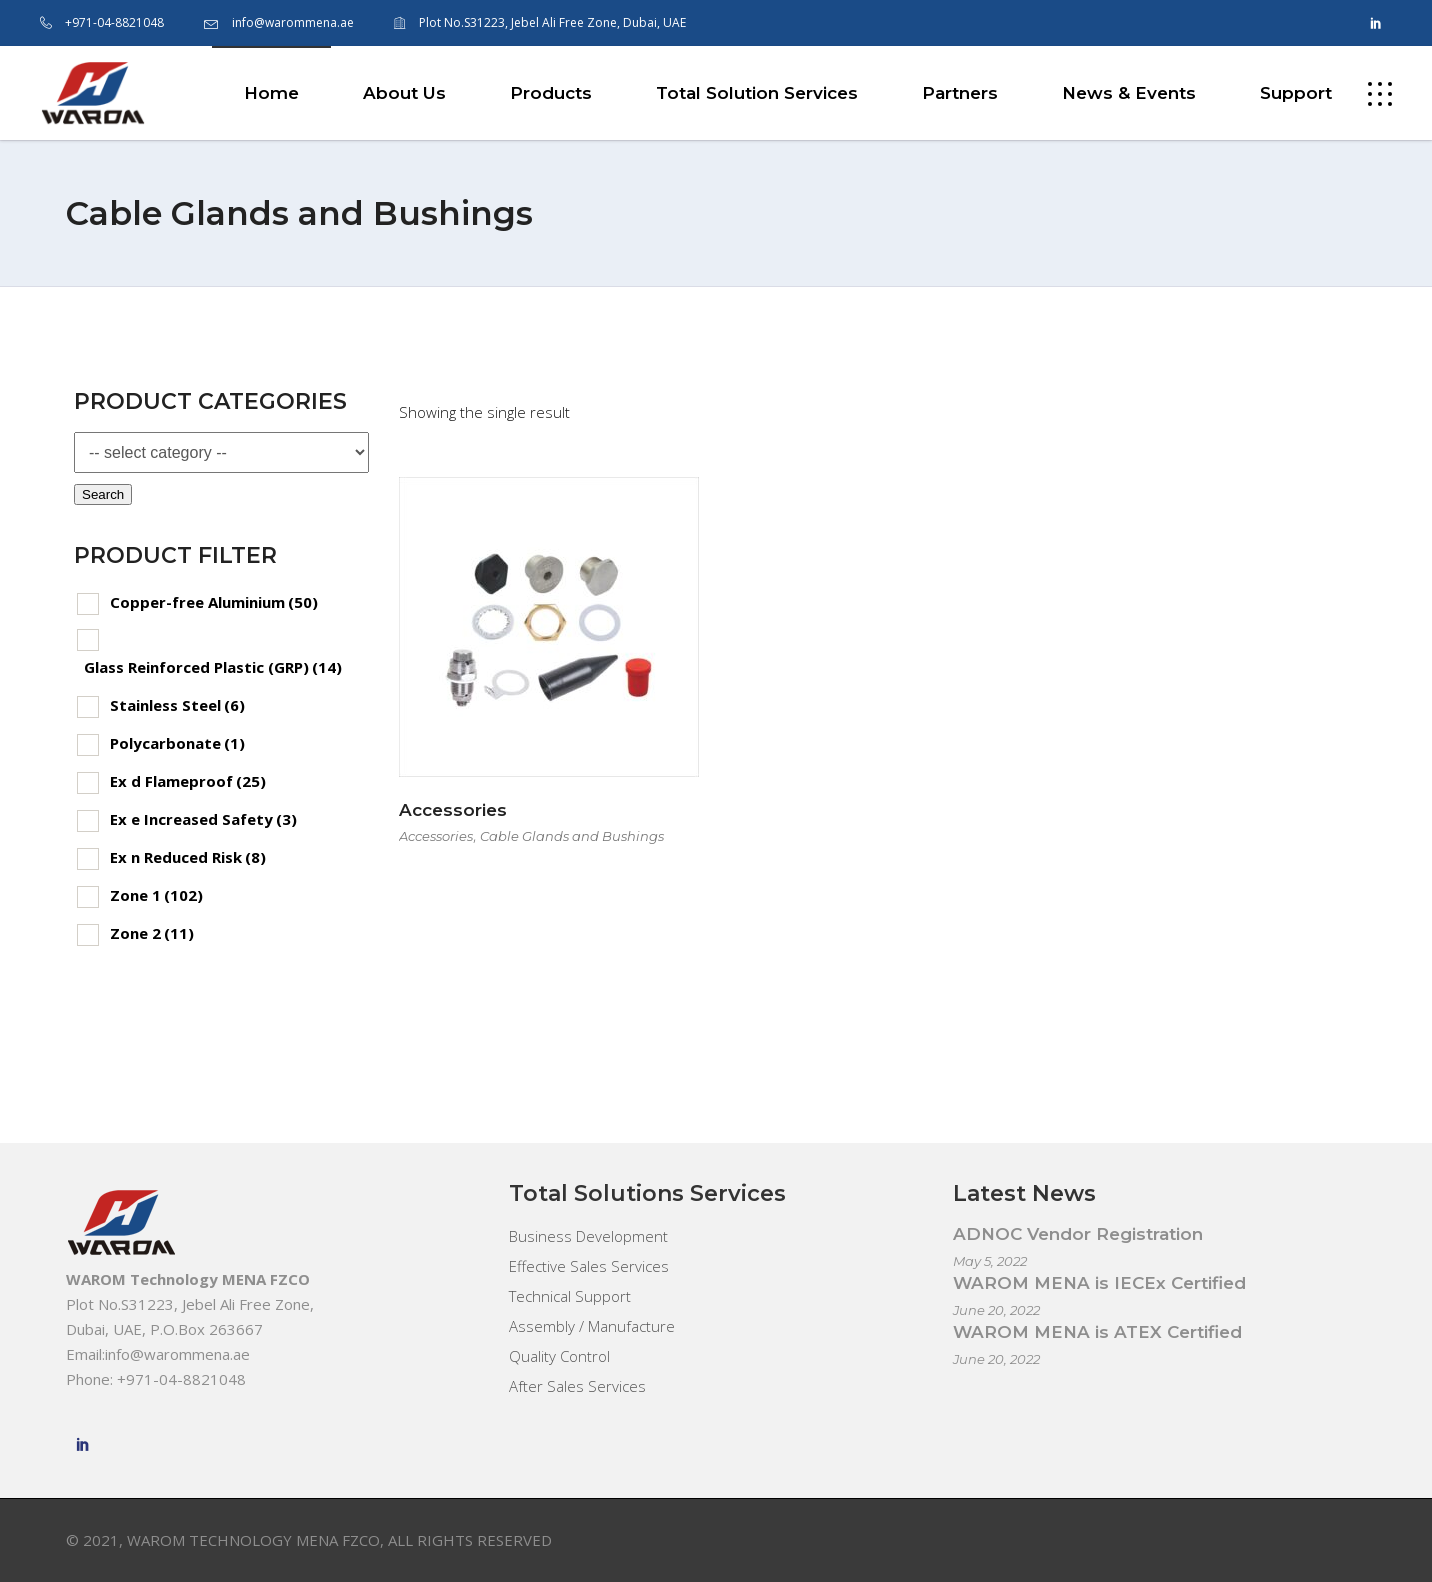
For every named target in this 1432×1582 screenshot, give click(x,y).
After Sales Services (577, 1386)
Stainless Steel (177, 705)
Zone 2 (152, 933)
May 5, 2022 (990, 1261)
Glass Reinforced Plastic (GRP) (213, 667)
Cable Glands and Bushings (572, 836)
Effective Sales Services (589, 1266)
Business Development (588, 1236)
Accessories (453, 810)
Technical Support (570, 1296)
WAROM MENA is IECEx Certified (1099, 1283)
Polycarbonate (177, 743)
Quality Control (559, 1356)
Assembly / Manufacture (592, 1326)
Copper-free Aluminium (214, 602)
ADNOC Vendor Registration (1078, 1234)
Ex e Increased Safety (203, 819)
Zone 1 (156, 895)
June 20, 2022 (996, 1310)
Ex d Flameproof (188, 781)
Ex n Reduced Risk (188, 857)
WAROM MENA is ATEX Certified (1097, 1332)
